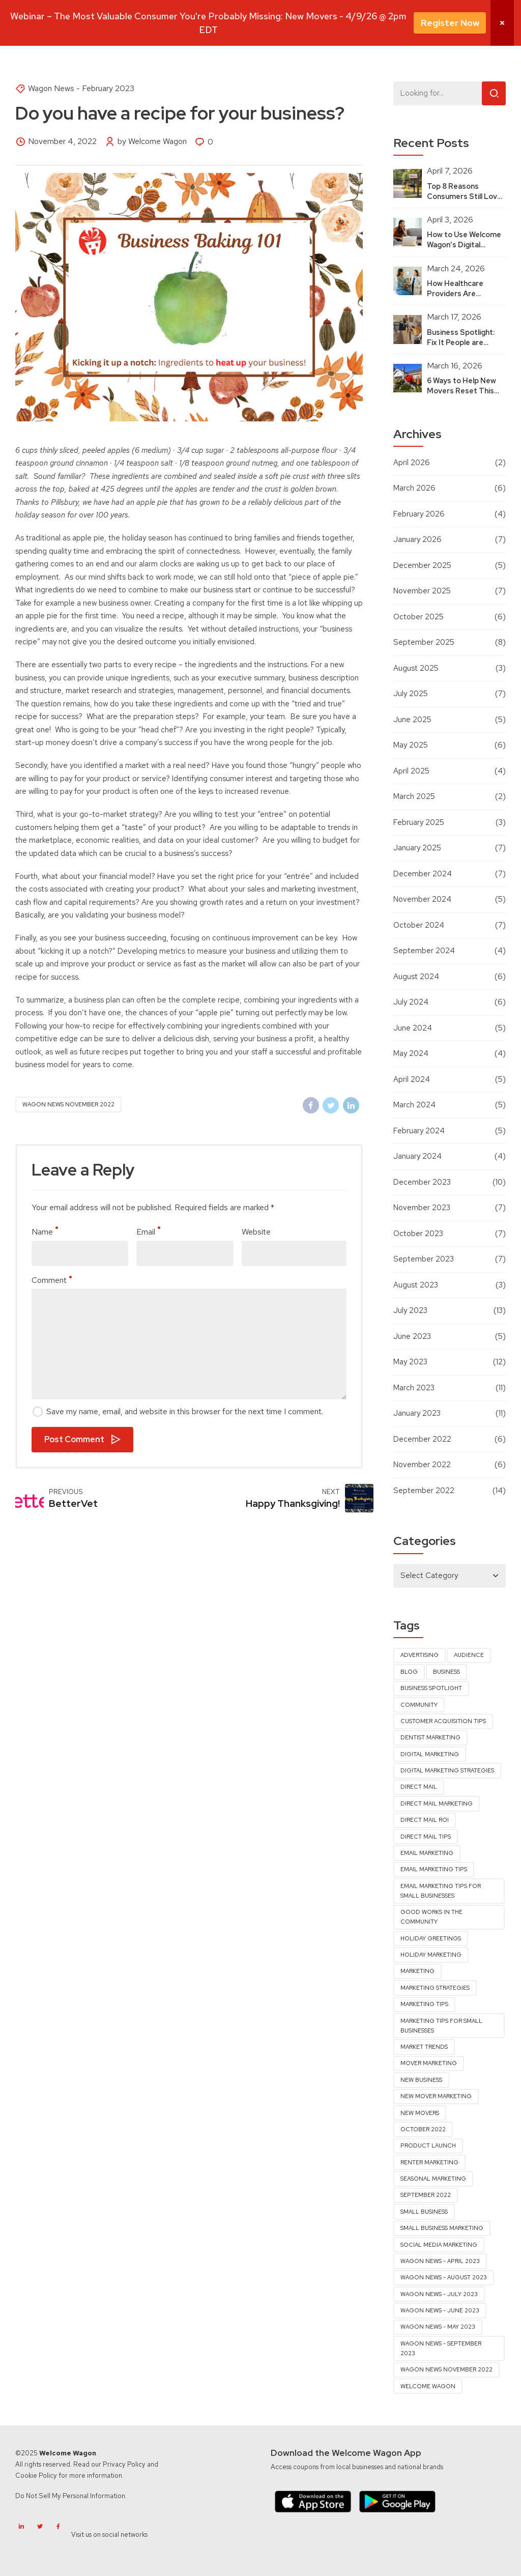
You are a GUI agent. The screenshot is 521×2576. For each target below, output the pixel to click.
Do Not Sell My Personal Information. (71, 2496)
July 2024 (410, 1002)
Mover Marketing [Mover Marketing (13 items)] (428, 2063)
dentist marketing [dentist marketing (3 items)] (430, 1737)
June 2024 (412, 1028)
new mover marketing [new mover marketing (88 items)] (436, 2096)
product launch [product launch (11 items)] (428, 2145)
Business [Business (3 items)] (446, 1671)
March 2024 (414, 1105)
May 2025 (410, 745)
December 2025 (422, 565)
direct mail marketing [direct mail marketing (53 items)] (436, 1803)
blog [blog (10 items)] (409, 1671)
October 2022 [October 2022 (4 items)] (423, 2129)
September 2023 (423, 1259)
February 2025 (418, 822)
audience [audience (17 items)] (469, 1654)
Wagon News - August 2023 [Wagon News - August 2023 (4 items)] (443, 2277)
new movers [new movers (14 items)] (419, 2112)
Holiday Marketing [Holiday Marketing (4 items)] (430, 1954)
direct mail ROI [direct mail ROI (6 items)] (424, 1819)
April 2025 (411, 771)
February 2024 (419, 1131)
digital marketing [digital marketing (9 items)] (429, 1754)
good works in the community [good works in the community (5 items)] (431, 1916)
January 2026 (417, 539)
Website (256, 1231)
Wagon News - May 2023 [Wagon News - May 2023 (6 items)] (437, 2326)
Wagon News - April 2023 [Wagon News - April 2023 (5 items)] (440, 2261)
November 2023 (421, 1208)
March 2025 (414, 796)
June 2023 (412, 1336)
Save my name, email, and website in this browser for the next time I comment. (184, 1411)
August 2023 (415, 1285)
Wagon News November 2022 (68, 1104)
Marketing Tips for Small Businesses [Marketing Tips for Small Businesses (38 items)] (441, 2025)
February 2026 (419, 514)
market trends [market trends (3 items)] (424, 2046)
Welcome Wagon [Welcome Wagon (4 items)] (427, 2386)
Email (148, 1231)
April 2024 (411, 1079)
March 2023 (414, 1388)
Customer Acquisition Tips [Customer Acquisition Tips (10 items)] (443, 1721)
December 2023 (422, 1182)
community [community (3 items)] (419, 1704)
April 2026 (411, 462)
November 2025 (422, 591)
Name (45, 1231)
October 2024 (418, 925)
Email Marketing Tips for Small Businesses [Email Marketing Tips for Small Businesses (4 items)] (440, 1890)
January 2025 (417, 848)
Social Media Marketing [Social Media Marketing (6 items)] (438, 2244)
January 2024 (417, 1156)
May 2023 (410, 1362)
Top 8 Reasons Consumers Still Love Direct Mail (464, 196)
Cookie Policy (36, 2475)
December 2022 (422, 1439)
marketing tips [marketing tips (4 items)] (424, 2004)
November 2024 (422, 899)
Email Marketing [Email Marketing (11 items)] (426, 1852)
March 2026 (414, 488)
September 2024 (424, 951)
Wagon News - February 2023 (81, 88)
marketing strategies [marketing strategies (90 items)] (435, 1987)
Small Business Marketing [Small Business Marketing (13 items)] (441, 2227)
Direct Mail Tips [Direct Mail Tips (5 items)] (425, 1836)
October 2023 (418, 1233)
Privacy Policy (124, 2464)
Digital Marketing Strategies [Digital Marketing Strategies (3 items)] (447, 1770)
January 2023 (417, 1413)
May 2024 (410, 1053)
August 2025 (416, 668)
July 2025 (410, 694)
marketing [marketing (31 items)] (417, 1970)
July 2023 (410, 1310)
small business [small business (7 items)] (424, 2211)
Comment (52, 1280)
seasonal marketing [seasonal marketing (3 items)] (433, 2178)
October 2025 (418, 617)
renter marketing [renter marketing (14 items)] (429, 2162)
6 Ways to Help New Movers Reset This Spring (461, 391)
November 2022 (422, 1464)
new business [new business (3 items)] (421, 2079)
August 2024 (416, 976)
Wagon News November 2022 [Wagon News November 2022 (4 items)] (446, 2369)
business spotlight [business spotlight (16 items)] (431, 1688)
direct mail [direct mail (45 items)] (418, 1786)
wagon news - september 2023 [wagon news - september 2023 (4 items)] (440, 2348)
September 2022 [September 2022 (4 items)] (425, 2194)
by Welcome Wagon (152, 141)
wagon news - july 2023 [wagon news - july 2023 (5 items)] (439, 2294)
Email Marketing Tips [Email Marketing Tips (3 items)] (433, 1869)
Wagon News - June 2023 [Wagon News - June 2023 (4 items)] (439, 2310)
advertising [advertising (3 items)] (419, 1654)
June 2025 (412, 719)
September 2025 (423, 642)
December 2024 (422, 874)
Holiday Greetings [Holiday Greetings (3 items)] (430, 1938)
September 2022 (423, 1490)
